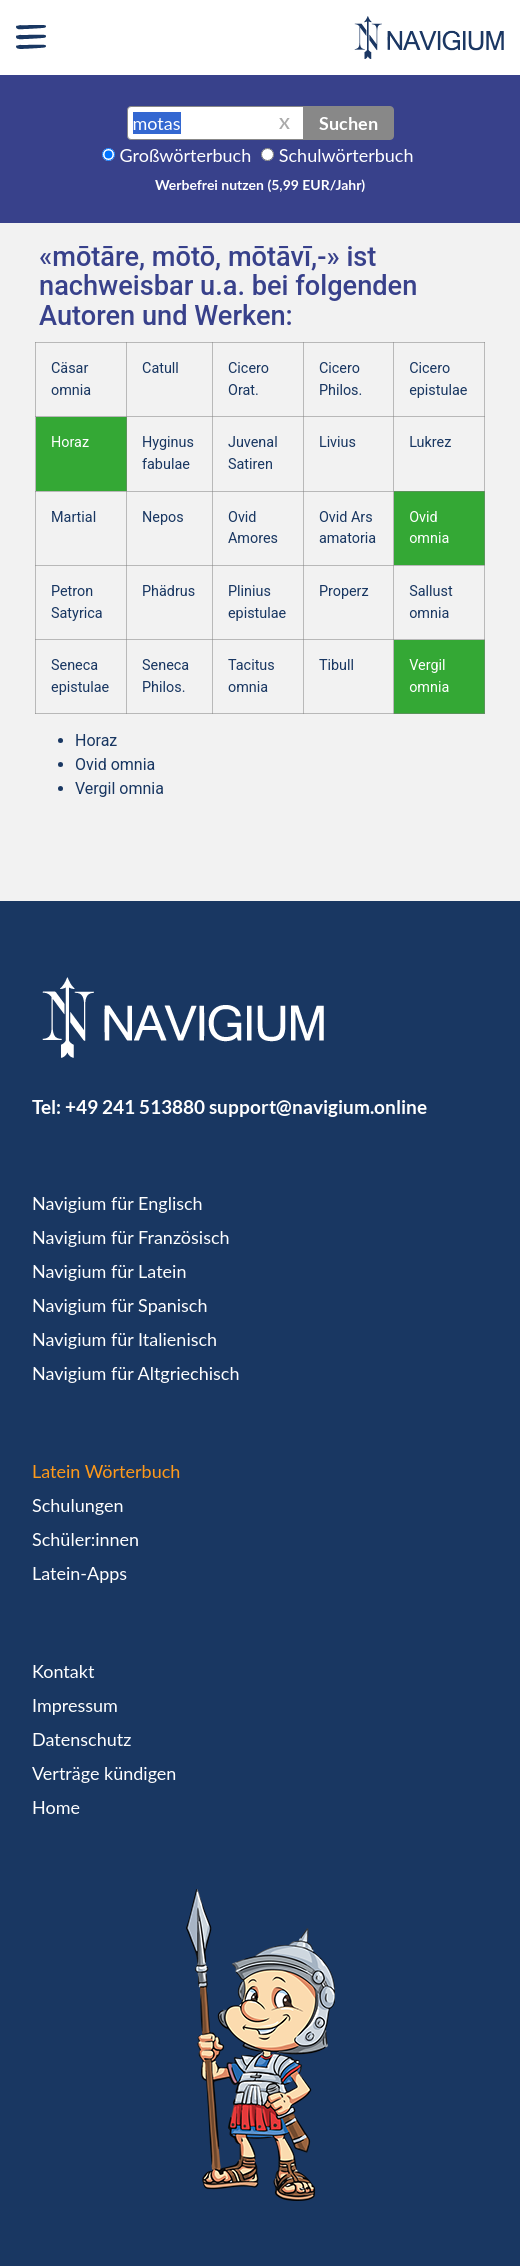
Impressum (75, 1705)
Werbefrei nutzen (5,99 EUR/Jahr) (260, 184)
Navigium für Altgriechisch (135, 1373)
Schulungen (77, 1505)
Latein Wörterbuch (106, 1471)
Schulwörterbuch (346, 155)
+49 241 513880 (135, 1106)
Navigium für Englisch (117, 1203)
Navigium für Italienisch (124, 1339)
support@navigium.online (318, 1106)
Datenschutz (81, 1739)
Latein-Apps (79, 1573)
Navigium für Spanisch (120, 1305)
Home (56, 1807)
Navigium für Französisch (131, 1237)
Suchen (348, 123)
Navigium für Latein (109, 1271)
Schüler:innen (85, 1539)
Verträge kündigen (104, 1773)
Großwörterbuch (186, 155)
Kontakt (63, 1671)
